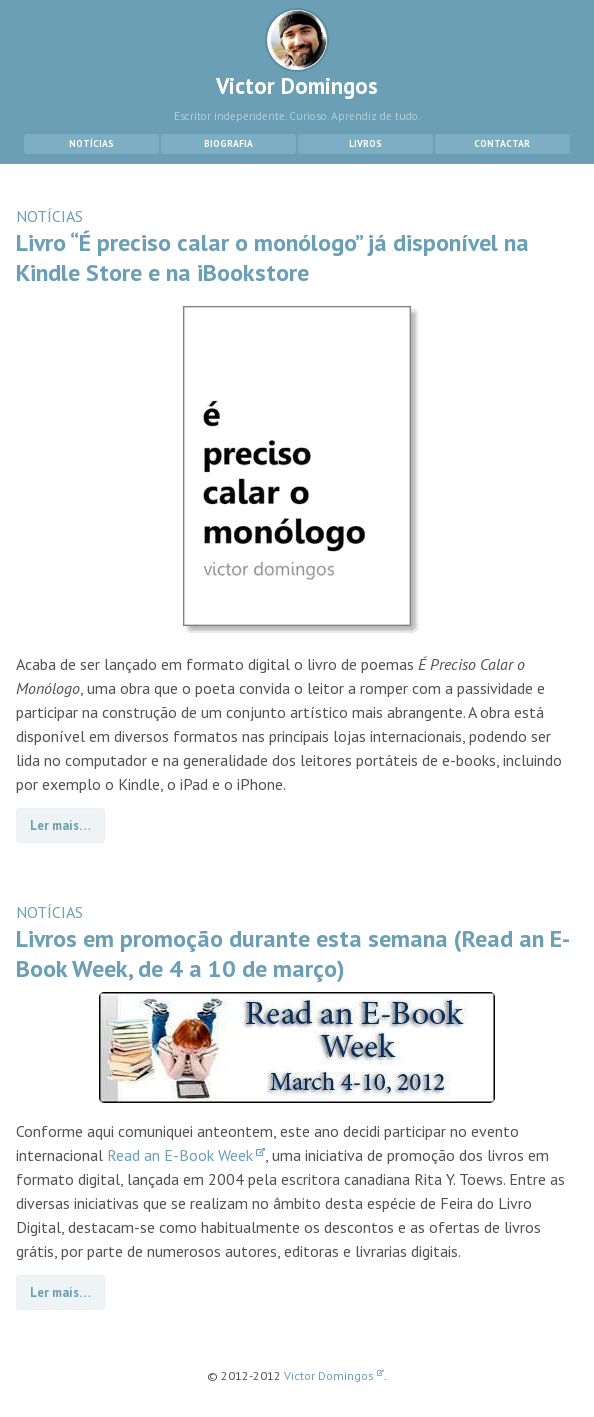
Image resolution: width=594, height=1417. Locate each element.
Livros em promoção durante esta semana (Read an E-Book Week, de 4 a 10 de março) (293, 953)
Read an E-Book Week (186, 1155)
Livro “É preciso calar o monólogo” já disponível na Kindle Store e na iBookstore (272, 257)
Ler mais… (60, 825)
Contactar (502, 143)
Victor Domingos (297, 54)
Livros (365, 143)
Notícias (91, 143)
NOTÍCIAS (49, 216)
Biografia (228, 143)
